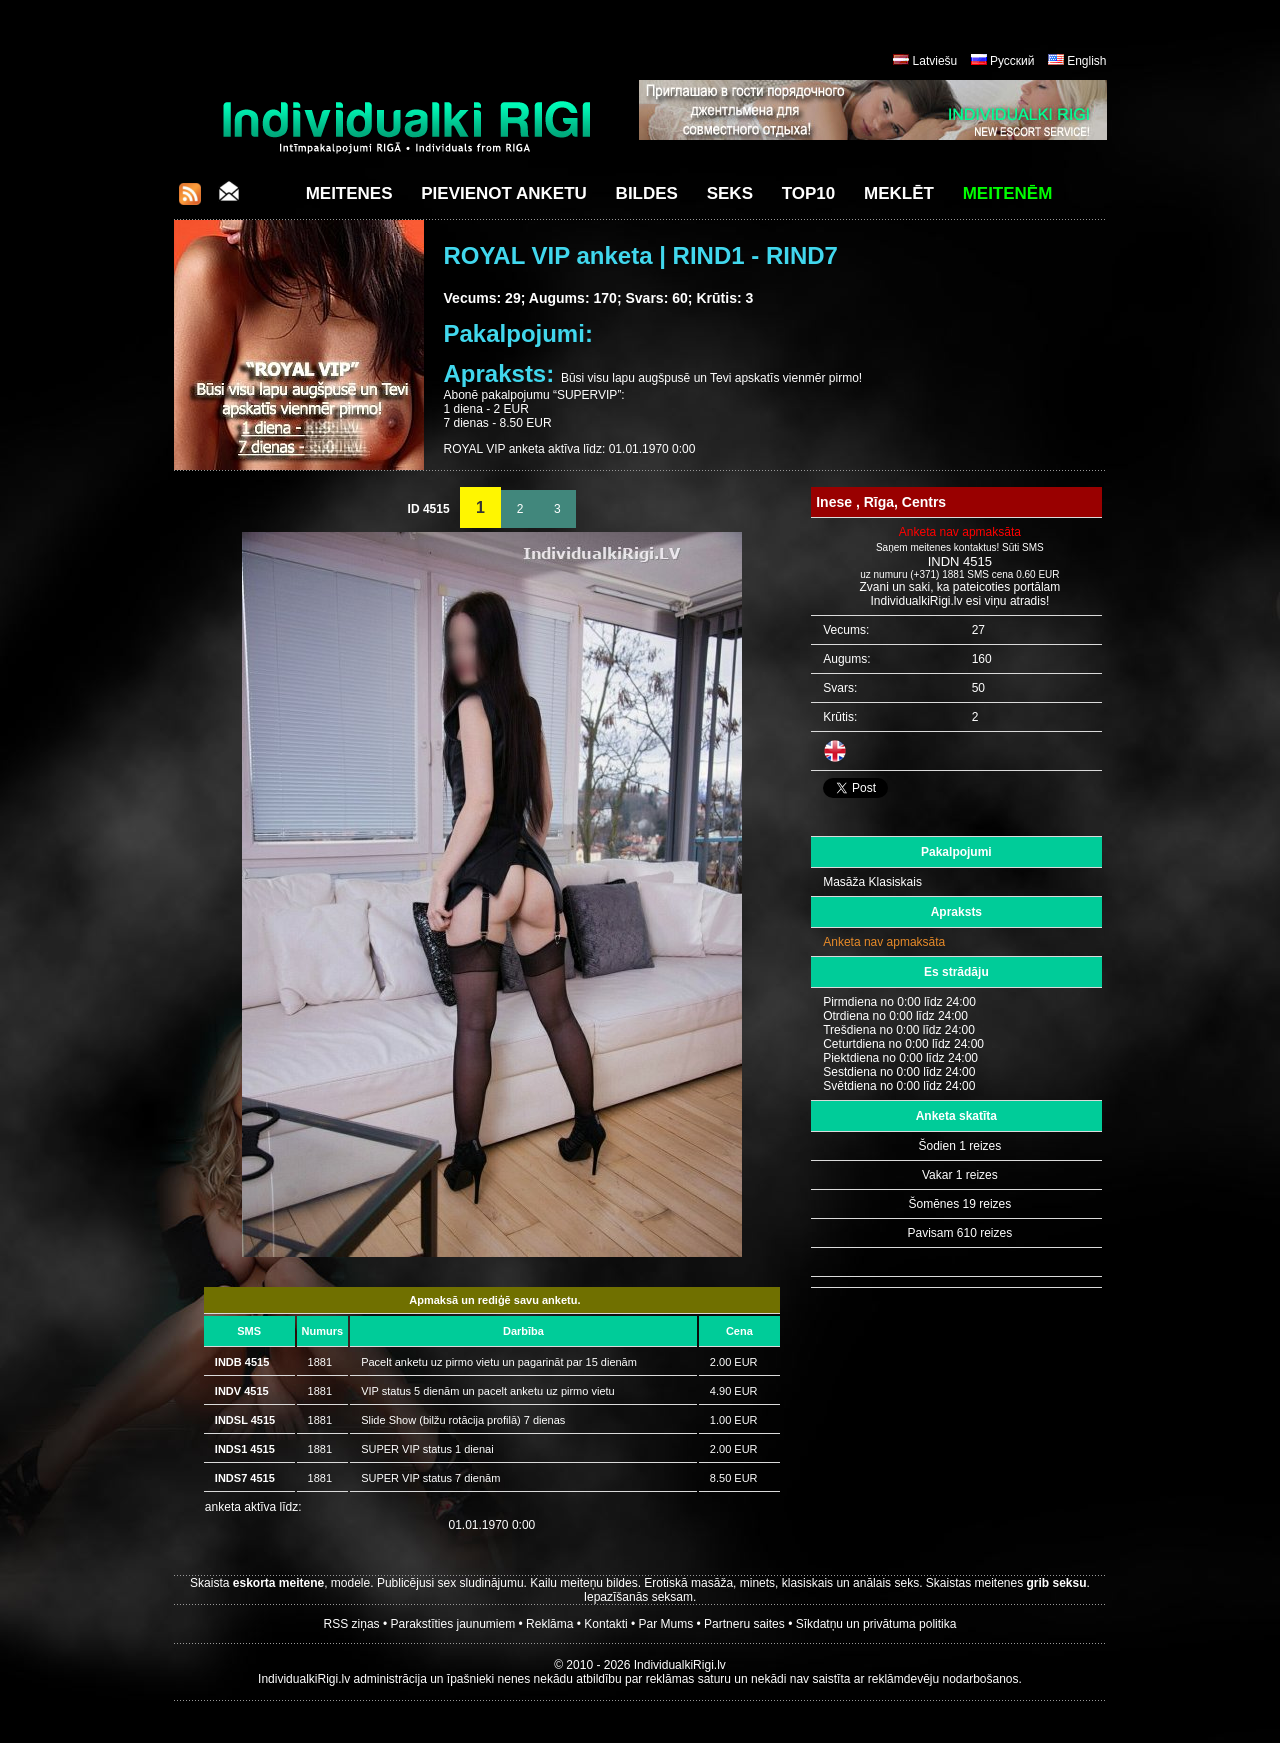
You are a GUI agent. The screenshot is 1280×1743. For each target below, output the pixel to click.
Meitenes (349, 193)
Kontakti (605, 1624)
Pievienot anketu (504, 193)
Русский (1012, 61)
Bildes (647, 193)
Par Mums (666, 1624)
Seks (730, 193)
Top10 (809, 193)
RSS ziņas (352, 1624)
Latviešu (935, 61)
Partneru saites (744, 1624)
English (1086, 61)
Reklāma (549, 1624)
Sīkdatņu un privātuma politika (876, 1624)
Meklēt (899, 193)
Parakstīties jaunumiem (452, 1624)
